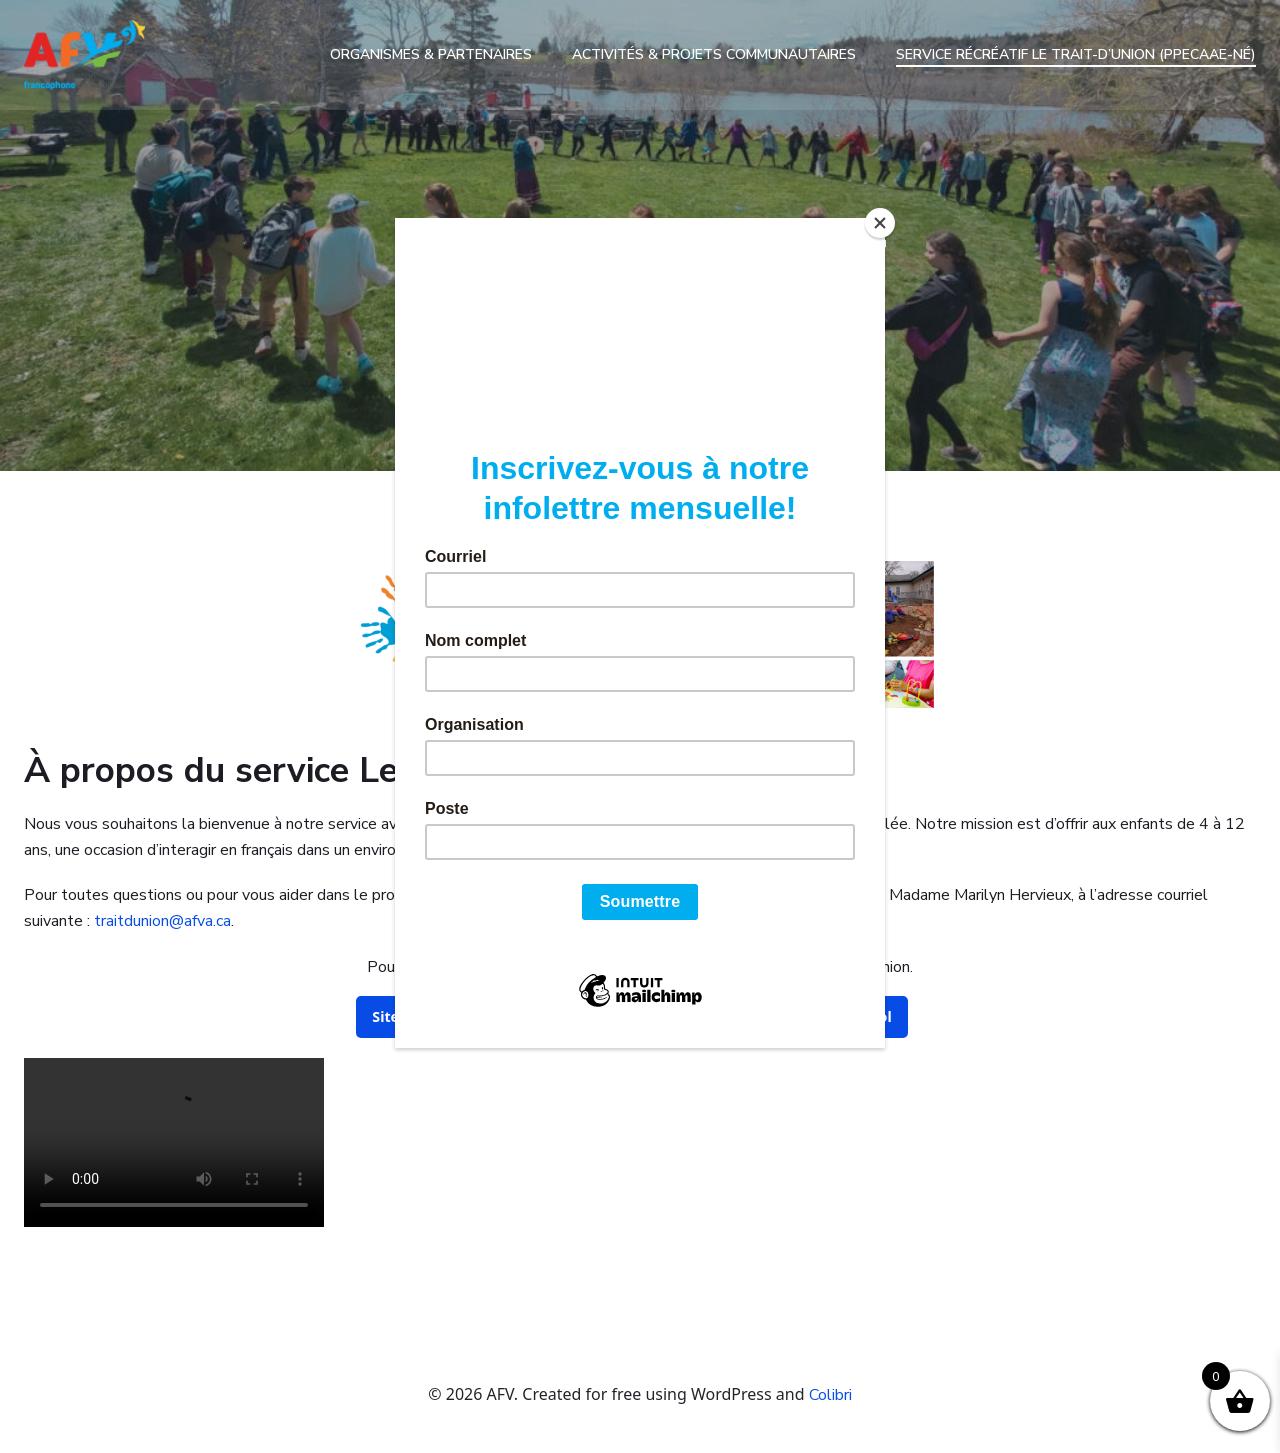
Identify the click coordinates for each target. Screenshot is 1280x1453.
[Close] (880, 223)
